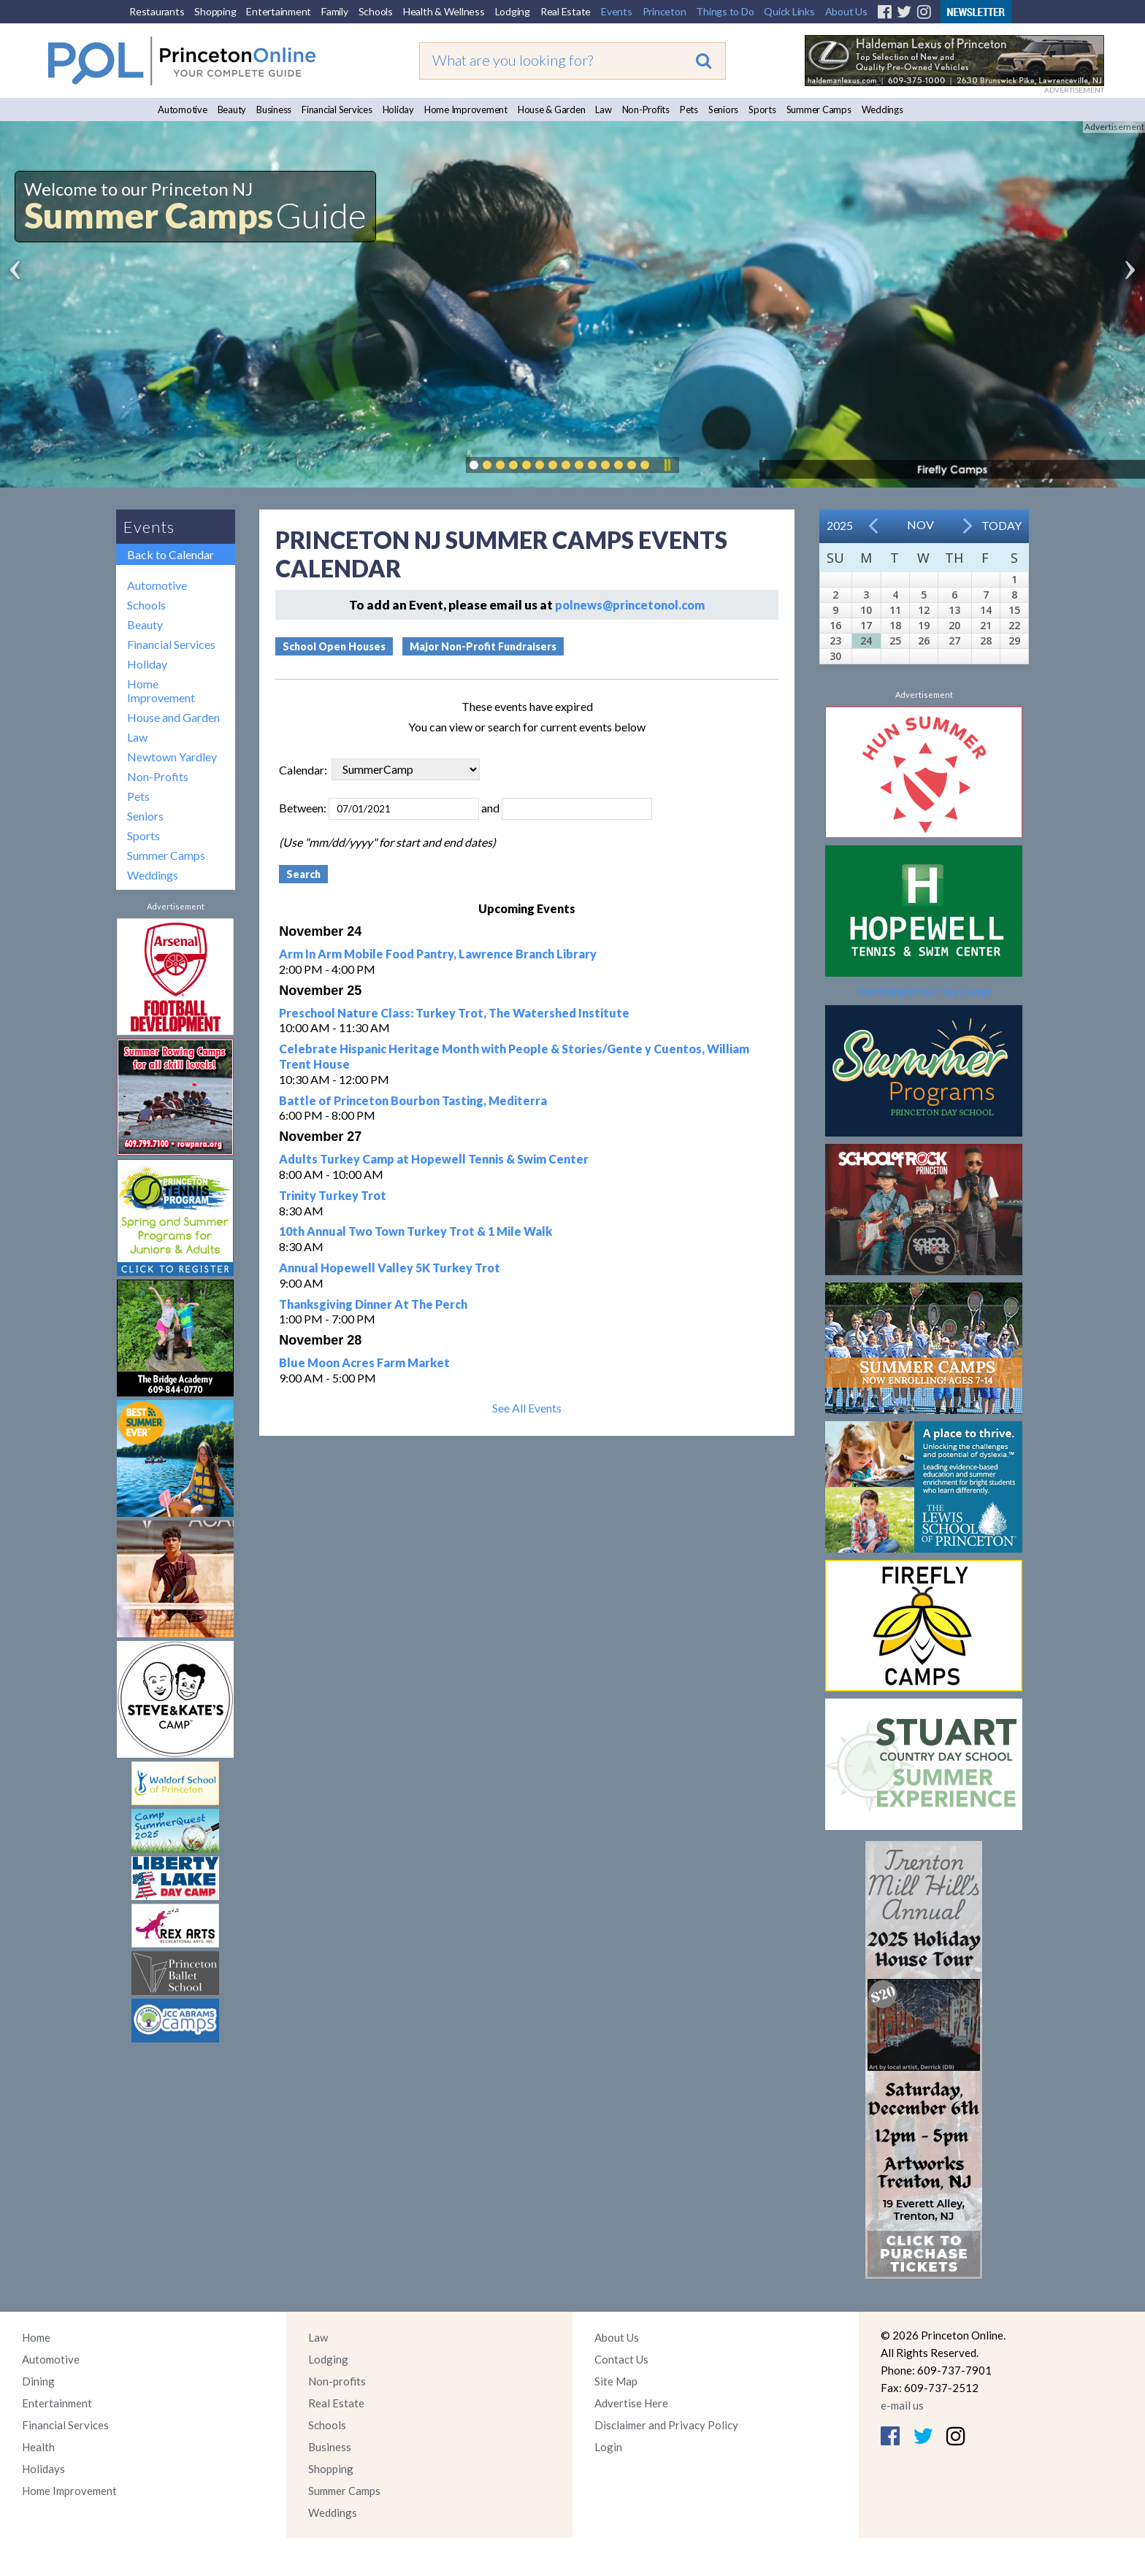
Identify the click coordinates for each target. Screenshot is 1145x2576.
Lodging (512, 11)
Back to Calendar (170, 554)
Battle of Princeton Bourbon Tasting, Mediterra (413, 1100)
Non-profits (337, 2381)
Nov (920, 524)
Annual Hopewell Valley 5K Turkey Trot (389, 1267)
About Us (846, 11)
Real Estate (565, 11)
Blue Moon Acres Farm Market (364, 1362)
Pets (689, 109)
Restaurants (156, 11)
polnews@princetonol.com (630, 605)
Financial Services (337, 109)
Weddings (882, 109)
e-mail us (902, 2405)
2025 (840, 525)
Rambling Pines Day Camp (924, 991)
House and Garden (173, 717)
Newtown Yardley (172, 757)
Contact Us (621, 2359)
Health (38, 2446)
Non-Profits (646, 109)
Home (36, 2337)
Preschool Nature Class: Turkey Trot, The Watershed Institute (454, 1013)
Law (603, 109)
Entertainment (278, 11)
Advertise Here (631, 2403)
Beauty (232, 109)
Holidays (43, 2468)
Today (1001, 525)
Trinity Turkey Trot (332, 1195)
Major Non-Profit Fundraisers (483, 646)
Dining (38, 2381)
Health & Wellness (444, 11)
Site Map (615, 2381)
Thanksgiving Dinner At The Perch (373, 1304)
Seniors (723, 109)
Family (334, 11)
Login (608, 2446)
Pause (666, 465)
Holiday (398, 109)
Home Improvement (466, 109)
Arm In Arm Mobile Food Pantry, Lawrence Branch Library (438, 954)
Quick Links (789, 11)
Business (273, 109)
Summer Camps (818, 109)
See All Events (527, 1408)
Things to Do (725, 11)
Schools (376, 11)
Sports (762, 109)
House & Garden (552, 109)
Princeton (664, 11)
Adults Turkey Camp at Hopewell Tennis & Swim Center (434, 1159)
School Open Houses (334, 646)
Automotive (182, 109)
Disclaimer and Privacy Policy (666, 2424)
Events (616, 11)
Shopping (215, 11)
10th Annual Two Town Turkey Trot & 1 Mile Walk (415, 1231)
